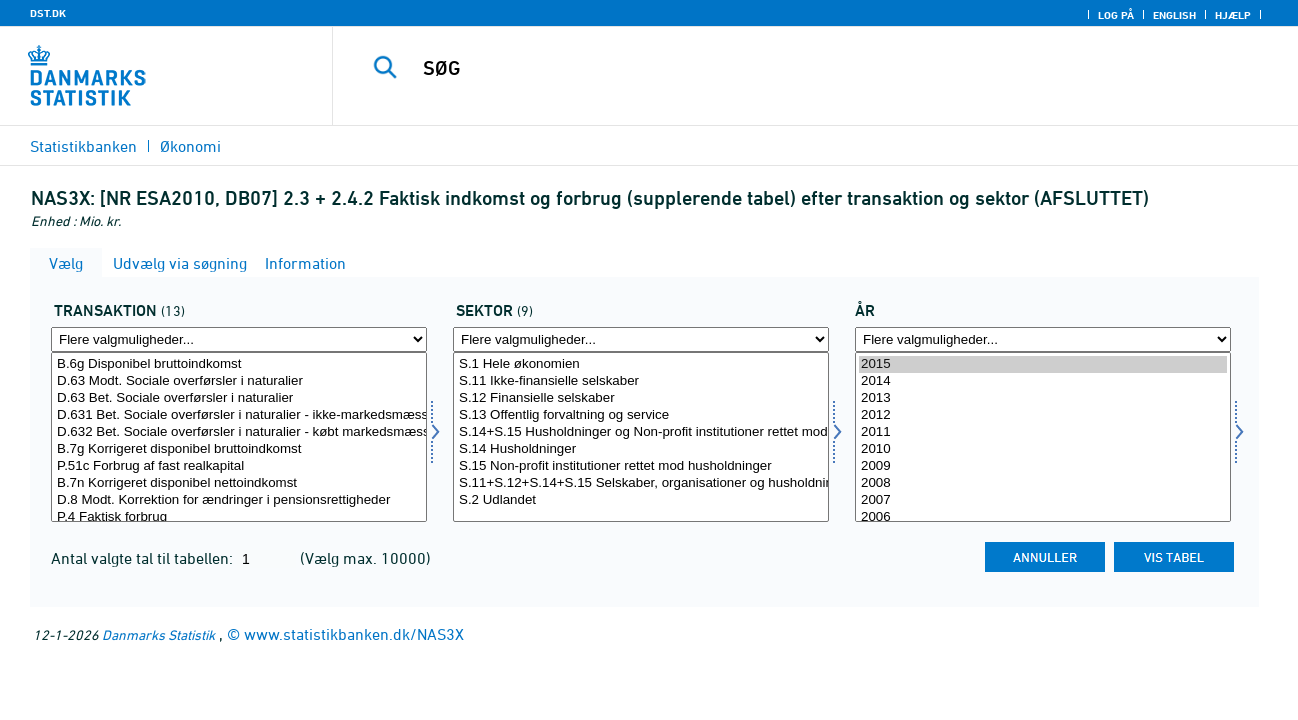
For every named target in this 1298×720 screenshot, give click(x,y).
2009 (1043, 466)
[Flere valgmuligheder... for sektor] (641, 339)
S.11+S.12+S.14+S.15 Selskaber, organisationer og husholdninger (641, 483)
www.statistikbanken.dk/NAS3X (354, 634)
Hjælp (1233, 15)
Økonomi (190, 146)
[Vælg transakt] (239, 437)
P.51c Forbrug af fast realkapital (239, 466)
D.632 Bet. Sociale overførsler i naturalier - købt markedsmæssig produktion (239, 432)
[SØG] (796, 68)
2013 (1043, 398)
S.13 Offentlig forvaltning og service (641, 415)
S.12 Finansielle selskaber (641, 398)
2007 (1043, 500)
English (1174, 15)
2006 (1043, 517)
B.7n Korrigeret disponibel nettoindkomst (239, 483)
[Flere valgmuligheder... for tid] (1043, 339)
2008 (1043, 483)
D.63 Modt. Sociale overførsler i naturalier (239, 381)
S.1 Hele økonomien (641, 364)
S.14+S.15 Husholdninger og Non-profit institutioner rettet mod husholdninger (641, 432)
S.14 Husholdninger (641, 449)
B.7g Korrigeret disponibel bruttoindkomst (239, 449)
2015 (1043, 364)
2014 (1043, 381)
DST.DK (48, 13)
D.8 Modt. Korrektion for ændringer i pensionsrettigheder (239, 500)
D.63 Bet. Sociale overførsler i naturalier (239, 398)
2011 (1043, 432)
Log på (1116, 15)
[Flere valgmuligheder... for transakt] (239, 339)
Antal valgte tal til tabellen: (144, 558)
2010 (1043, 449)
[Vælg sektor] (641, 437)
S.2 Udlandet (641, 500)
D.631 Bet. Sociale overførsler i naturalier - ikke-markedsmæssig (239, 415)
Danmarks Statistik (158, 634)
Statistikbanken (83, 146)
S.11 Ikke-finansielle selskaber (641, 381)
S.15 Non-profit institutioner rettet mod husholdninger (641, 466)
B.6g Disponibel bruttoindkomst (239, 364)
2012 (1043, 415)
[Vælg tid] (1043, 437)
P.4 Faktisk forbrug (239, 517)
